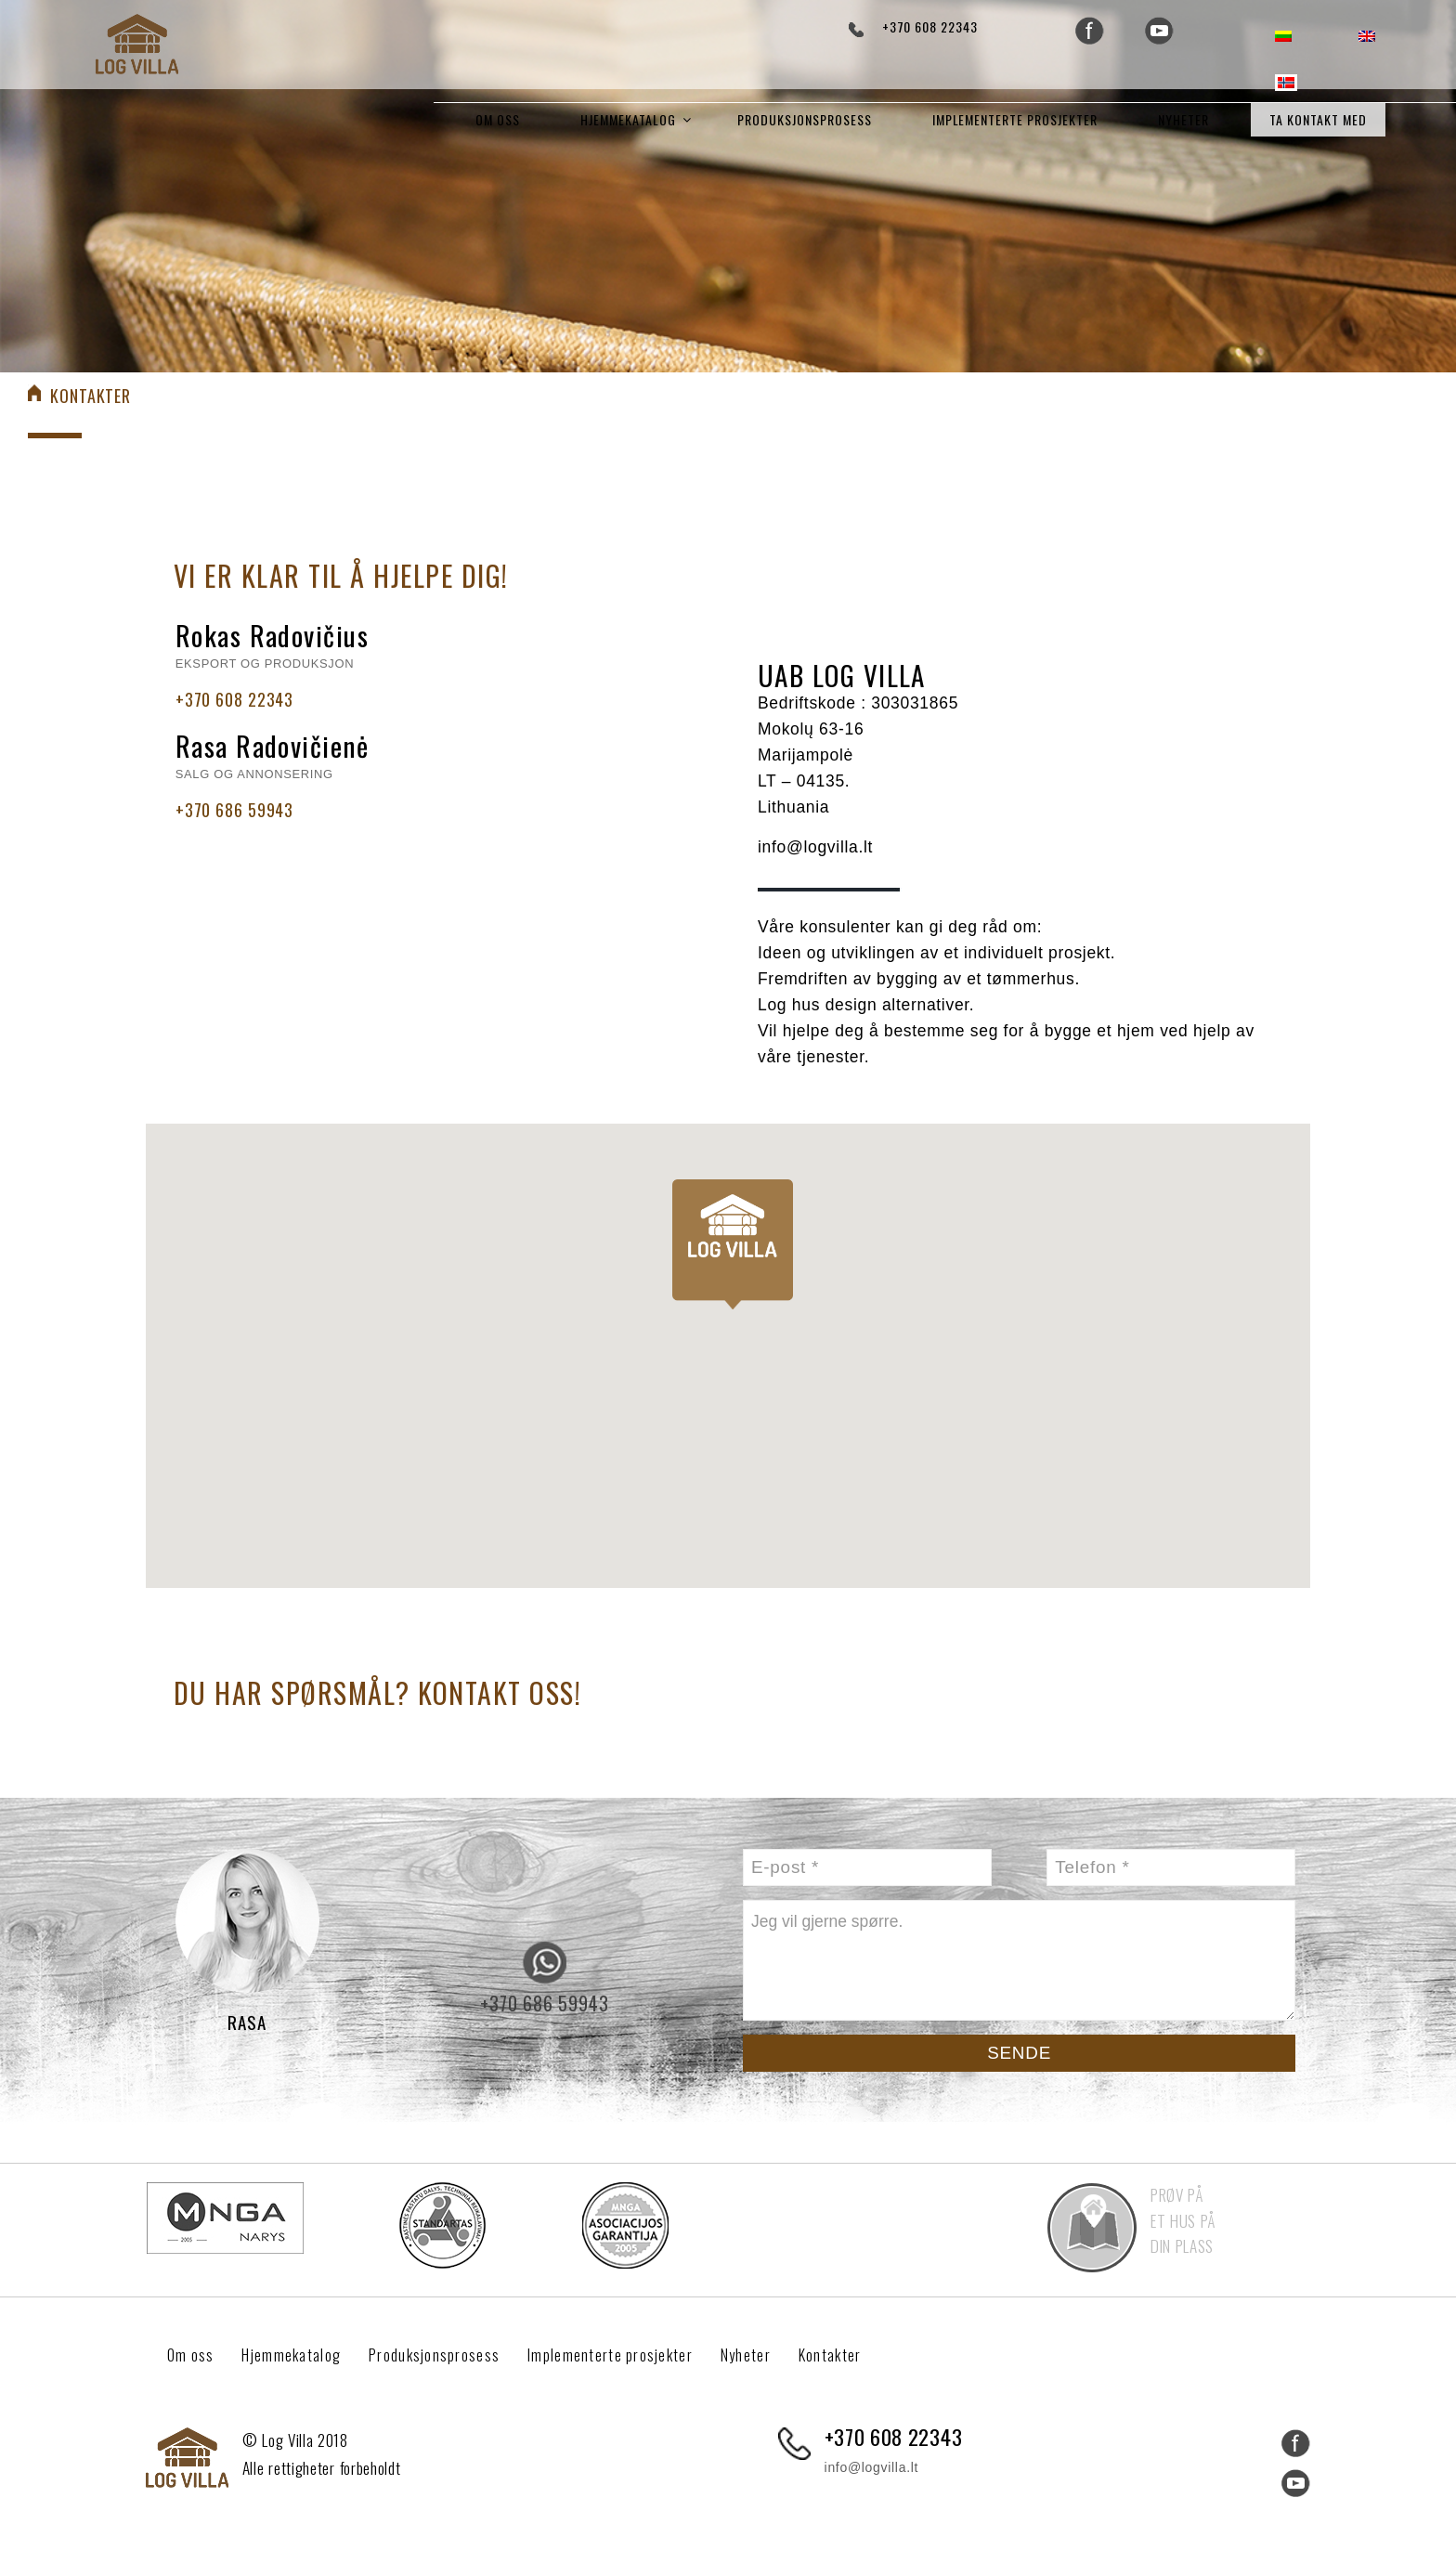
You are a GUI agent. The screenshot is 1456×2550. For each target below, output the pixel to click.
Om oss (497, 119)
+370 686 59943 (234, 807)
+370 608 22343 (930, 26)
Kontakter (862, 2352)
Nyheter (1183, 119)
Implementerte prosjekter (1015, 119)
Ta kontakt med (1318, 119)
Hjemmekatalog (628, 119)
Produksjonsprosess (804, 119)
